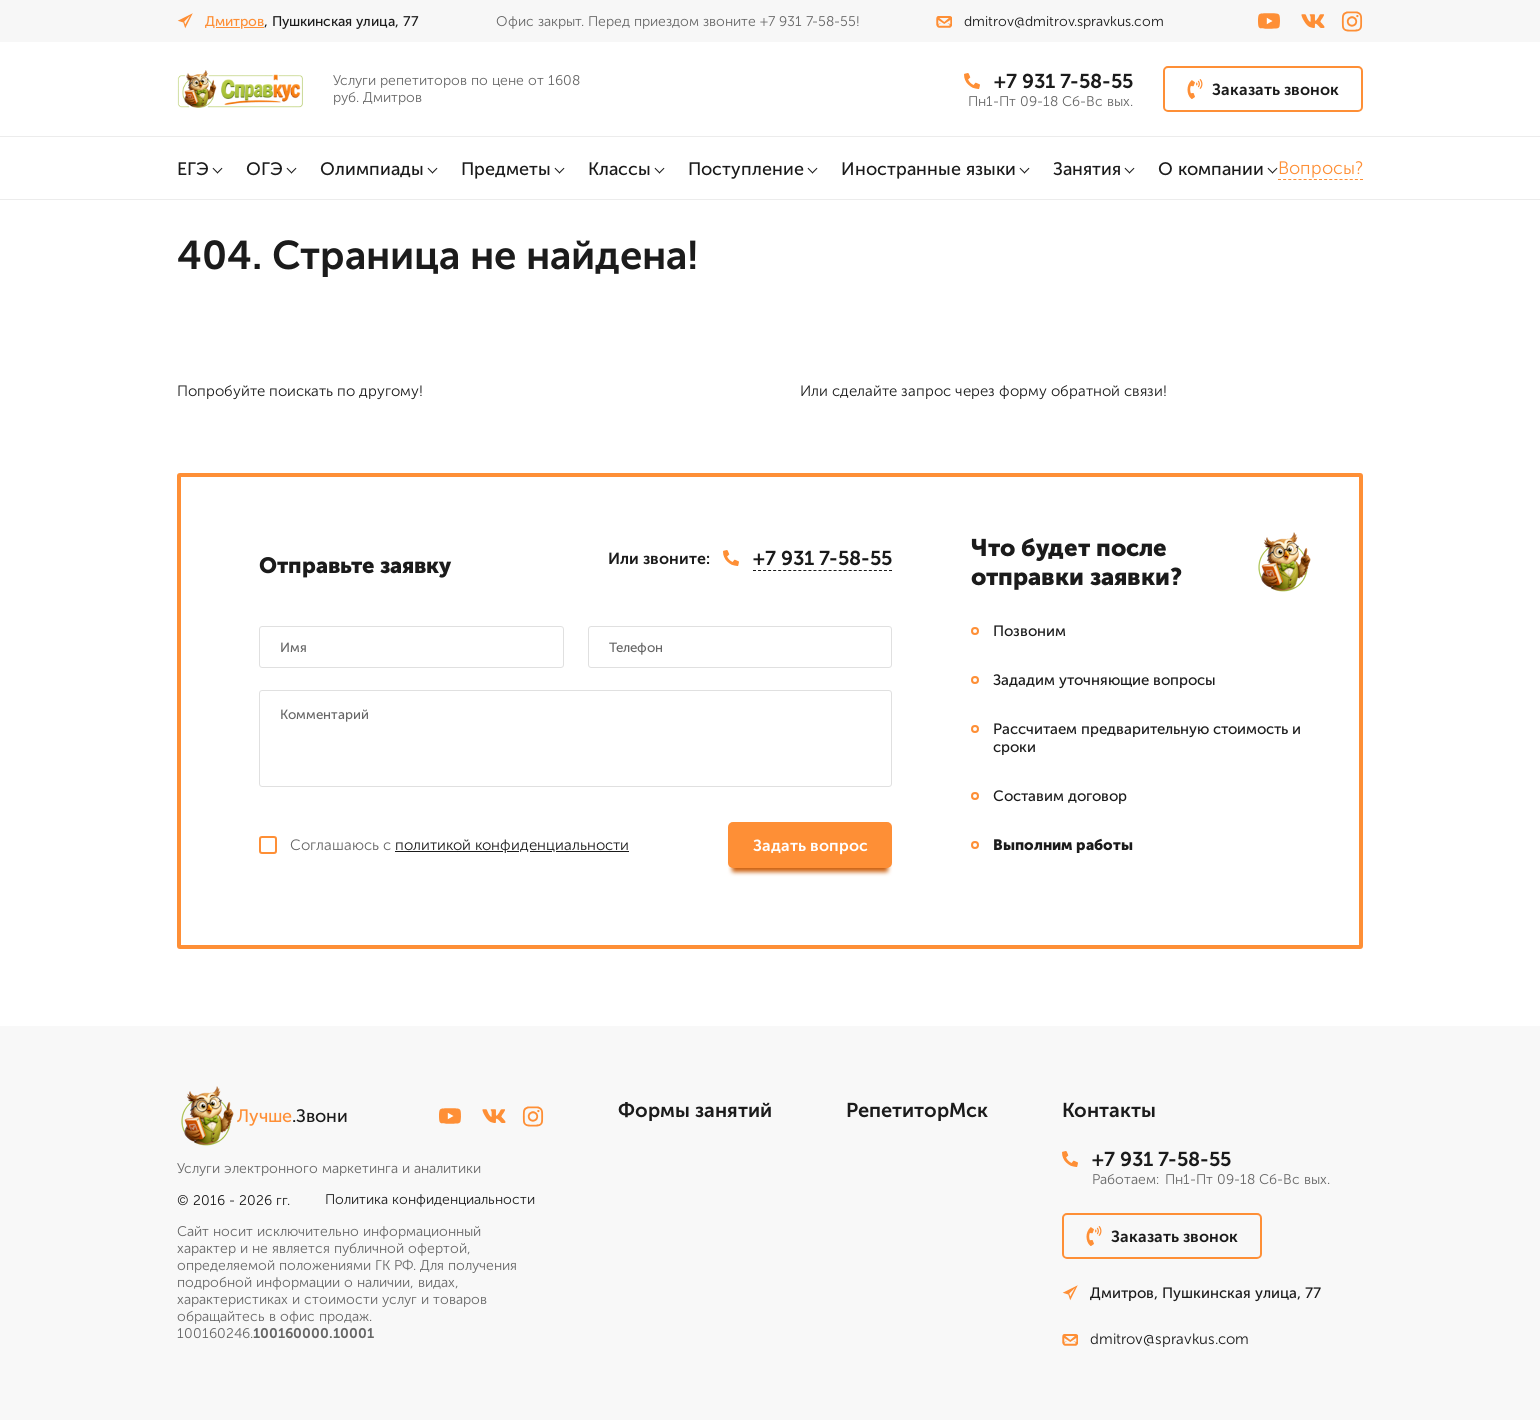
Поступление (746, 169)
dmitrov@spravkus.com (1155, 1339)
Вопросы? (1320, 168)
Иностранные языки (928, 169)
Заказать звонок (1263, 89)
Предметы (506, 169)
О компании (1211, 169)
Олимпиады (372, 169)
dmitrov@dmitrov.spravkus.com (1050, 21)
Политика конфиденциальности (430, 1199)
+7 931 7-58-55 (1048, 81)
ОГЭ (264, 169)
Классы (619, 169)
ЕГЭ (193, 169)
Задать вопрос (810, 845)
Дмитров (234, 21)
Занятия (1087, 169)
